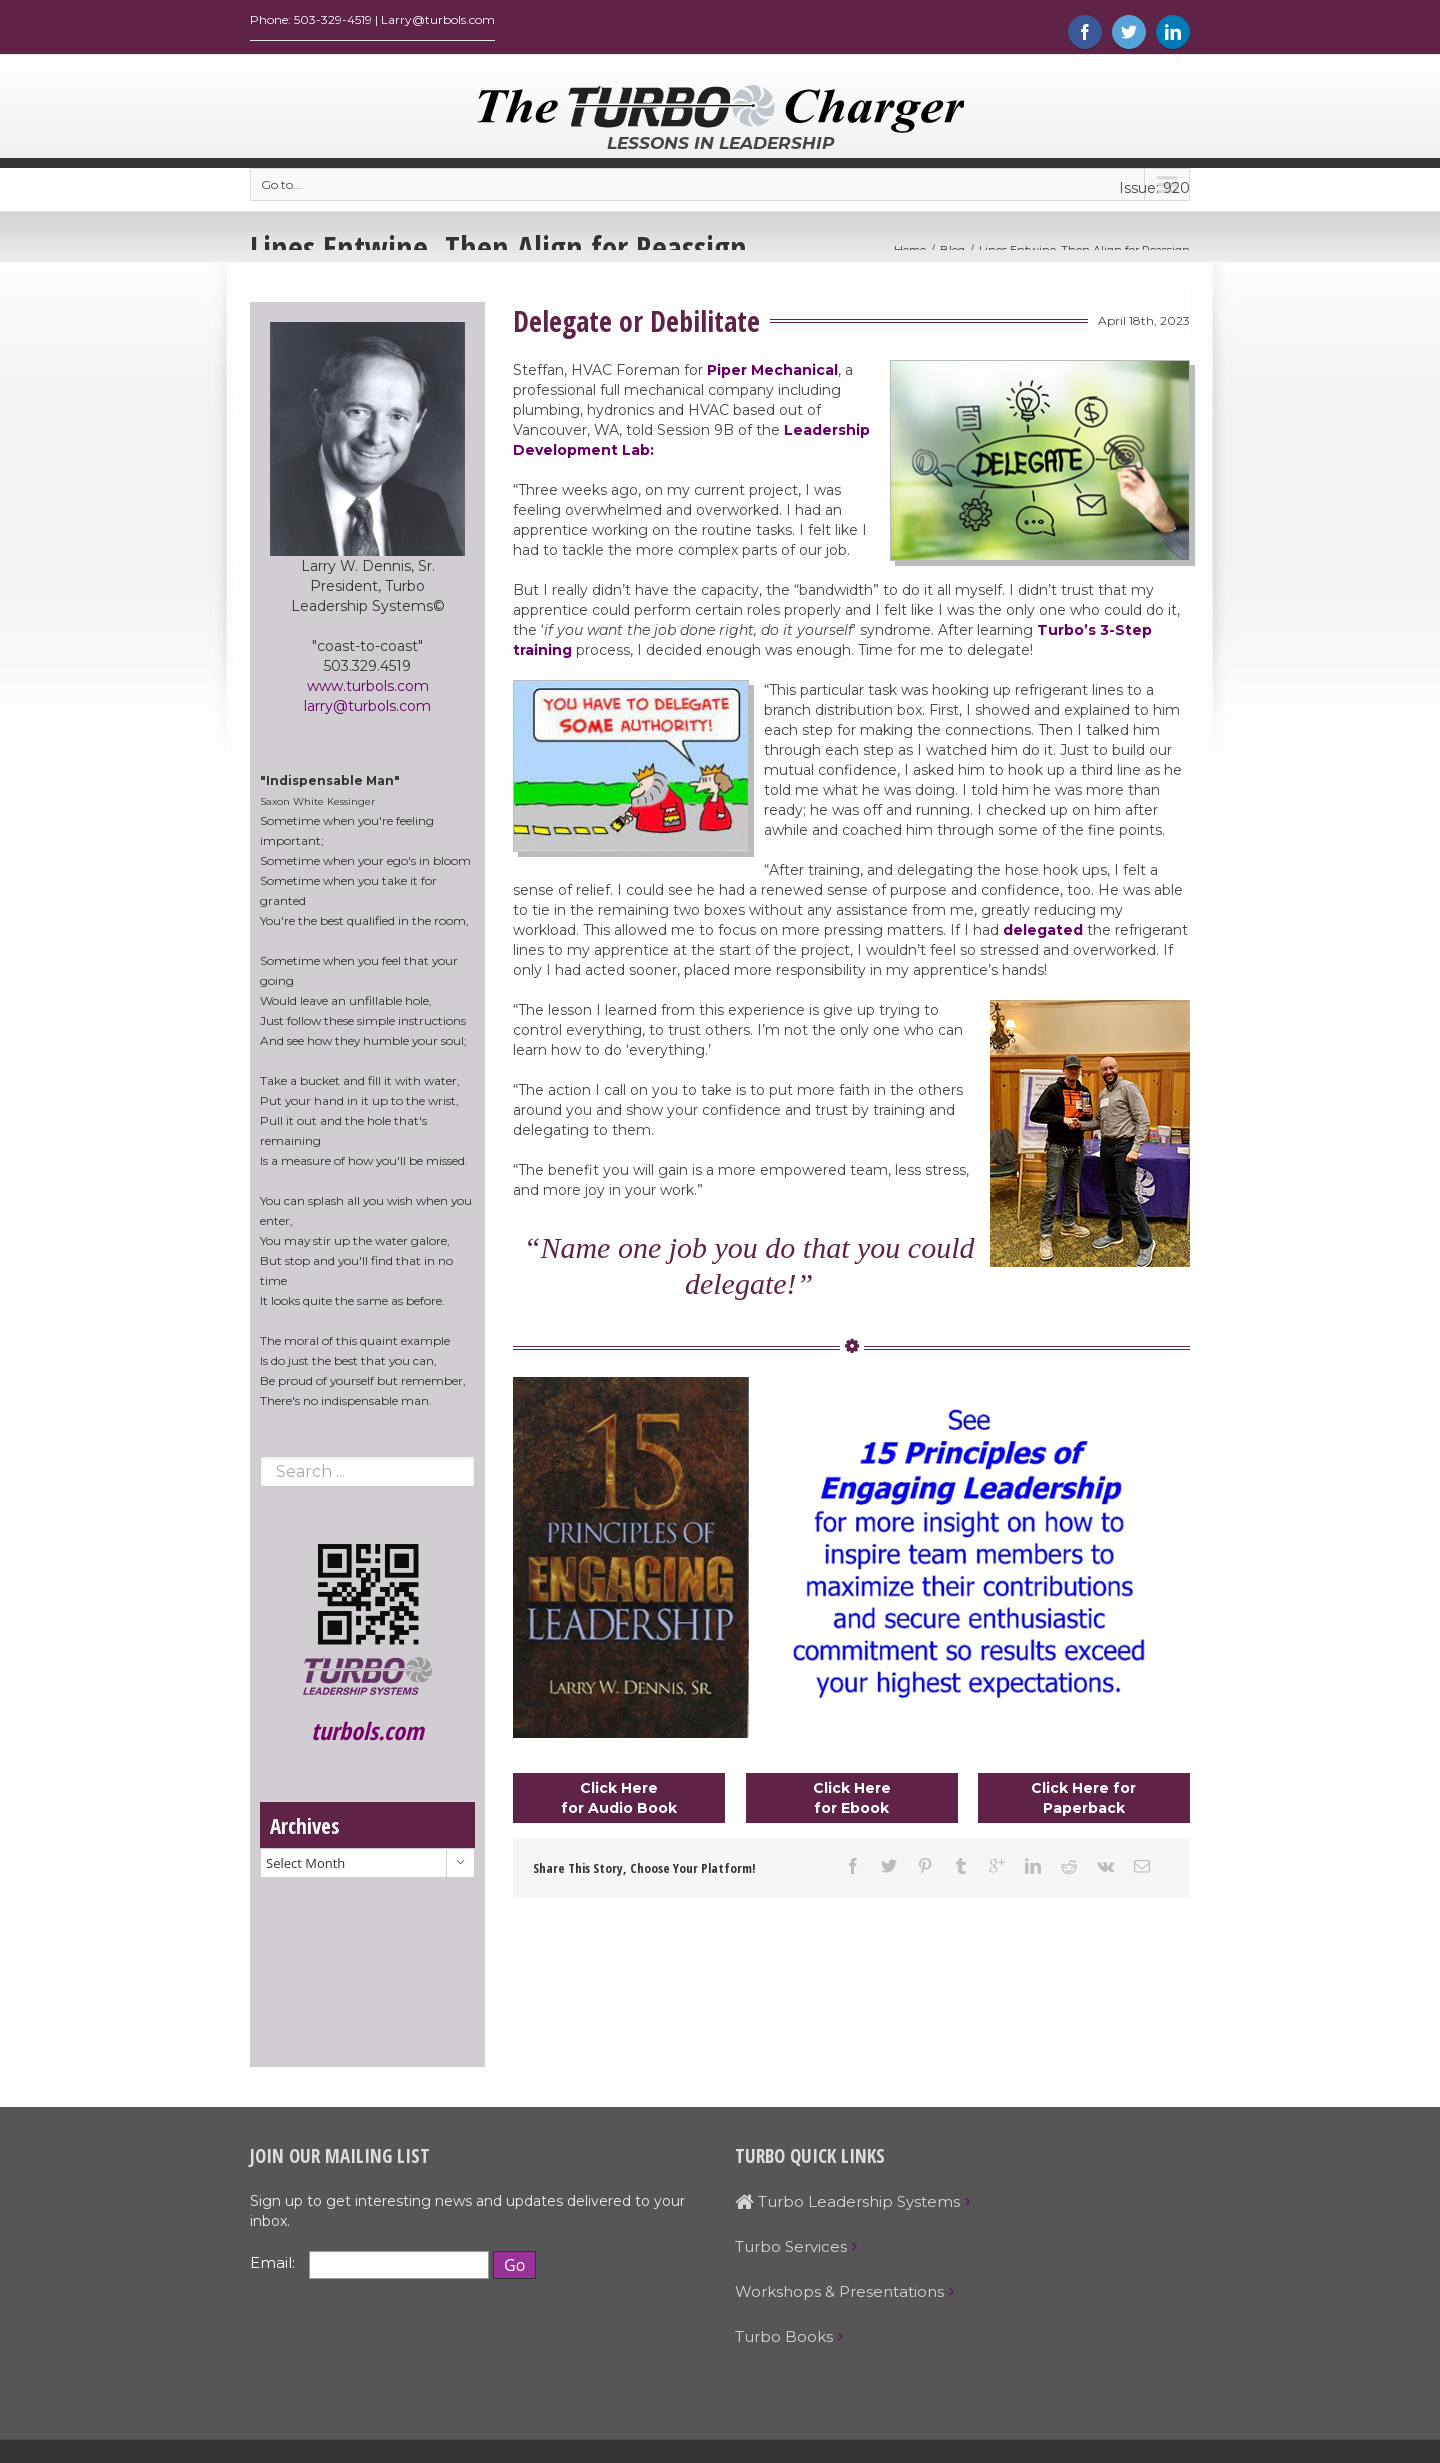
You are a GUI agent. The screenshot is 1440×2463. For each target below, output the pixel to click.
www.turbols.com (368, 691)
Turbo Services (791, 2251)
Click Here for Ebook (852, 1803)
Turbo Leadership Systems (847, 2206)
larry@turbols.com (367, 711)
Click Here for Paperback (1083, 1803)
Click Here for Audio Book (619, 1803)
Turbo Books (784, 2341)
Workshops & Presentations (839, 2296)
